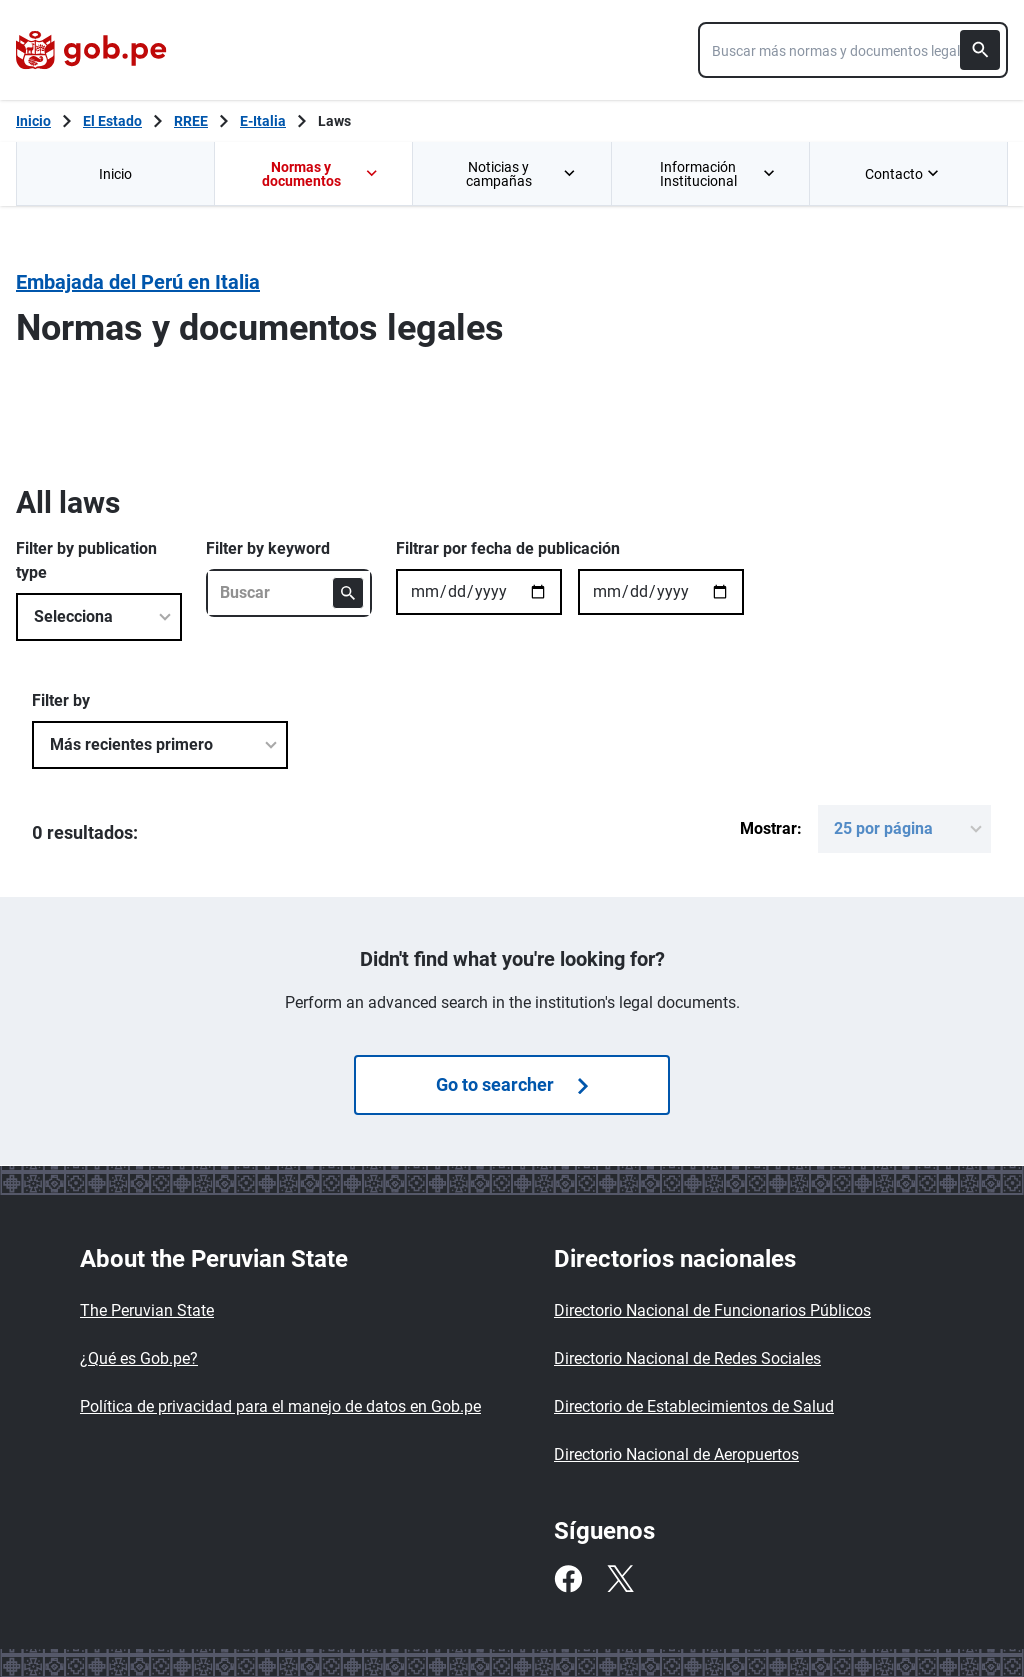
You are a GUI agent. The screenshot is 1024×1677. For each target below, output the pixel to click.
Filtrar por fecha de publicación (508, 548)
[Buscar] (980, 50)
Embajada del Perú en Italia (138, 282)
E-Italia (263, 121)
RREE (191, 121)
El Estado (112, 121)
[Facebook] (568, 1579)
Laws (334, 121)
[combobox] (853, 50)
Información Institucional (718, 174)
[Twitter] (620, 1579)
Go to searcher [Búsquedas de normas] (512, 1084)
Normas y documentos (321, 174)
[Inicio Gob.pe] (33, 121)
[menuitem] (115, 173)
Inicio (115, 174)
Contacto (904, 174)
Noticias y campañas (522, 174)
